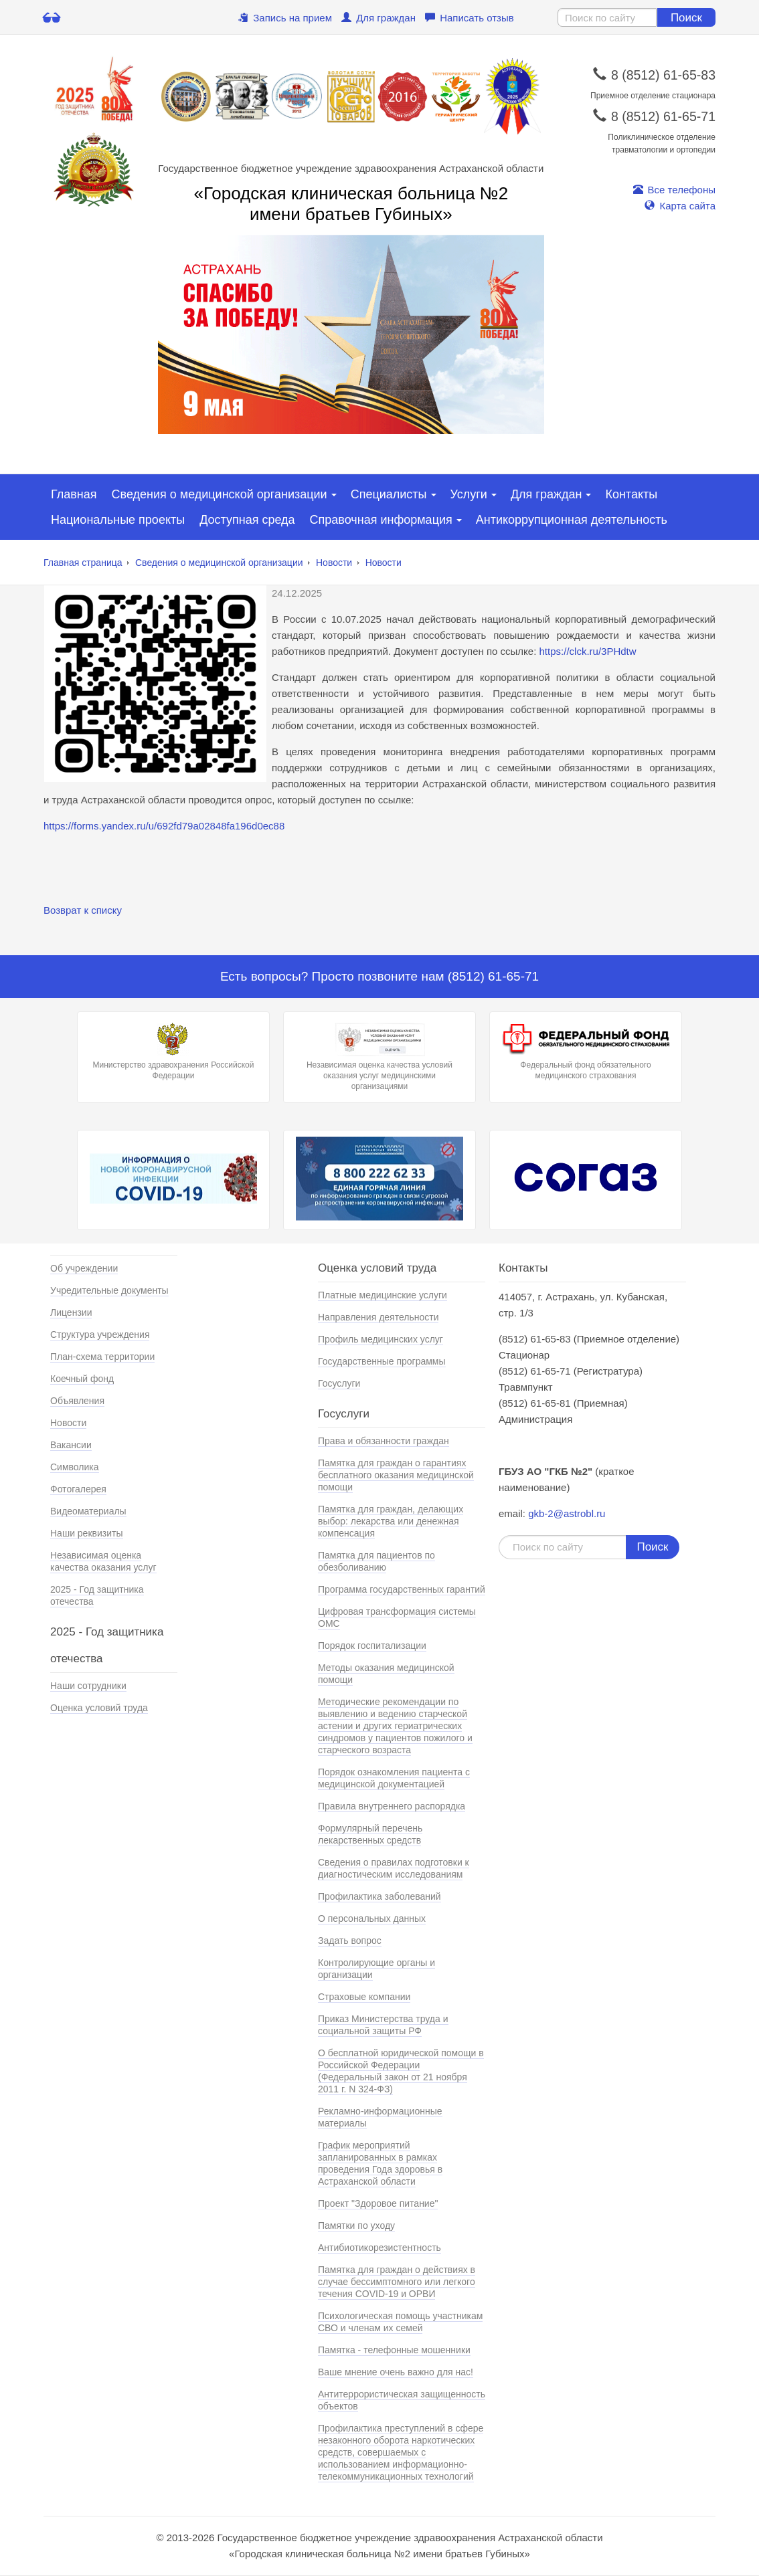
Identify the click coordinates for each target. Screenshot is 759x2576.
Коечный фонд (82, 1378)
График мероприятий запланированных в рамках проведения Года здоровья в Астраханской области (380, 2163)
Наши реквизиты (86, 1533)
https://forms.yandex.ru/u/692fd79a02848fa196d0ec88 (164, 825)
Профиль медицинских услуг (380, 1339)
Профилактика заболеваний (379, 1896)
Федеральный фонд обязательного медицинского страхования (586, 1051)
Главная (74, 494)
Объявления (77, 1400)
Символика (74, 1467)
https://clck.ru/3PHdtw (588, 651)
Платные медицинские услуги (382, 1295)
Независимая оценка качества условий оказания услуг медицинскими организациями (379, 1057)
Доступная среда (246, 519)
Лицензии (71, 1312)
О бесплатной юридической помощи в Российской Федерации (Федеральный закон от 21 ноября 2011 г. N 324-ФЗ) (401, 2071)
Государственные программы (382, 1361)
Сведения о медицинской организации (219, 494)
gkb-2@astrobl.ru (566, 1513)
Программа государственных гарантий (401, 1589)
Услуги (468, 494)
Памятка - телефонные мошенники (394, 2350)
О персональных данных (372, 1918)
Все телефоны (674, 189)
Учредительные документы (109, 1290)
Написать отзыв (469, 17)
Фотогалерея (78, 1489)
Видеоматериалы (88, 1511)
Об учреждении (84, 1268)
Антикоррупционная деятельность (571, 519)
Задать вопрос (350, 1940)
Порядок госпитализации (372, 1645)
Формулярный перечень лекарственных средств (370, 1834)
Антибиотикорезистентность (379, 2247)
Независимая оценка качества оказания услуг (103, 1561)
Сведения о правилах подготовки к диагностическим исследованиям (393, 1868)
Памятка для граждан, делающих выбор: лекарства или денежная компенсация (390, 1521)
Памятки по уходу (356, 2225)
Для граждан (378, 17)
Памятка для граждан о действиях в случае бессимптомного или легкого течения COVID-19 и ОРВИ (396, 2281)
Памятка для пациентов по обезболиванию (376, 1561)
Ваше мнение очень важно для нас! (395, 2372)
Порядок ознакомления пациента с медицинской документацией (394, 1778)
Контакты (631, 494)
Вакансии (71, 1445)
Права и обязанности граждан (383, 1440)
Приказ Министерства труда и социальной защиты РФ (383, 2024)
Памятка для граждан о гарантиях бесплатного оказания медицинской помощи (396, 1475)
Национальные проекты (118, 519)
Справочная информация (381, 519)
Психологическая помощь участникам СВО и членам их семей (400, 2321)
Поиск (686, 17)
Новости (334, 562)
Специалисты (389, 494)
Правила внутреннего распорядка (391, 1806)
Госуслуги (339, 1383)
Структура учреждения (99, 1334)
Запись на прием (285, 17)
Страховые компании (364, 1996)
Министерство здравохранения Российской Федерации (173, 1051)
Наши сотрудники (88, 1685)
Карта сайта (680, 205)
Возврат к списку (83, 910)
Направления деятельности (378, 1317)
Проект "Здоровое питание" (378, 2203)
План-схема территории (102, 1356)
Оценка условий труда (99, 1707)
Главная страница (83, 562)
